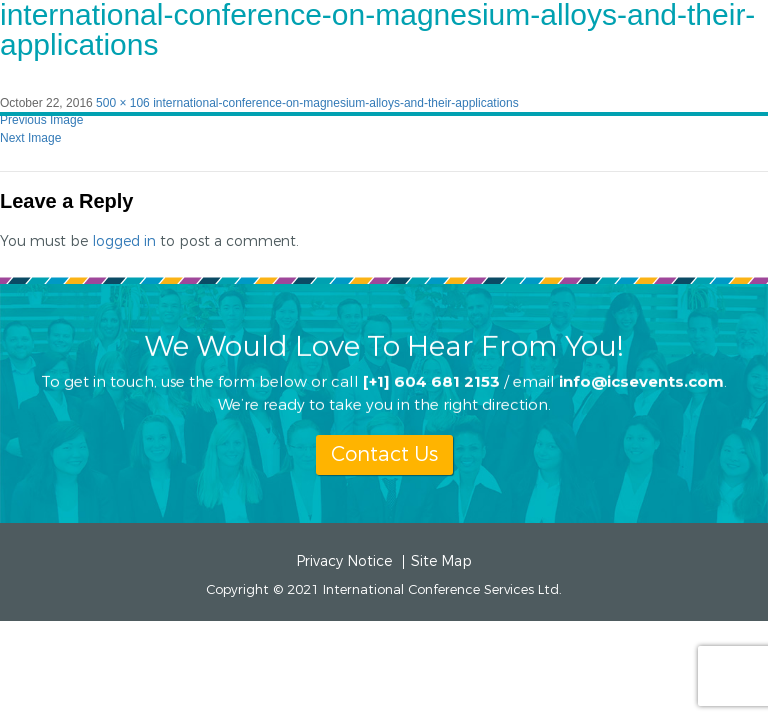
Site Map (441, 562)
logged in (124, 241)
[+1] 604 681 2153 (431, 380)
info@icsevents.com (641, 380)
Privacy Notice (344, 562)
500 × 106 (123, 103)
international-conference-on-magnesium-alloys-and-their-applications (336, 103)
